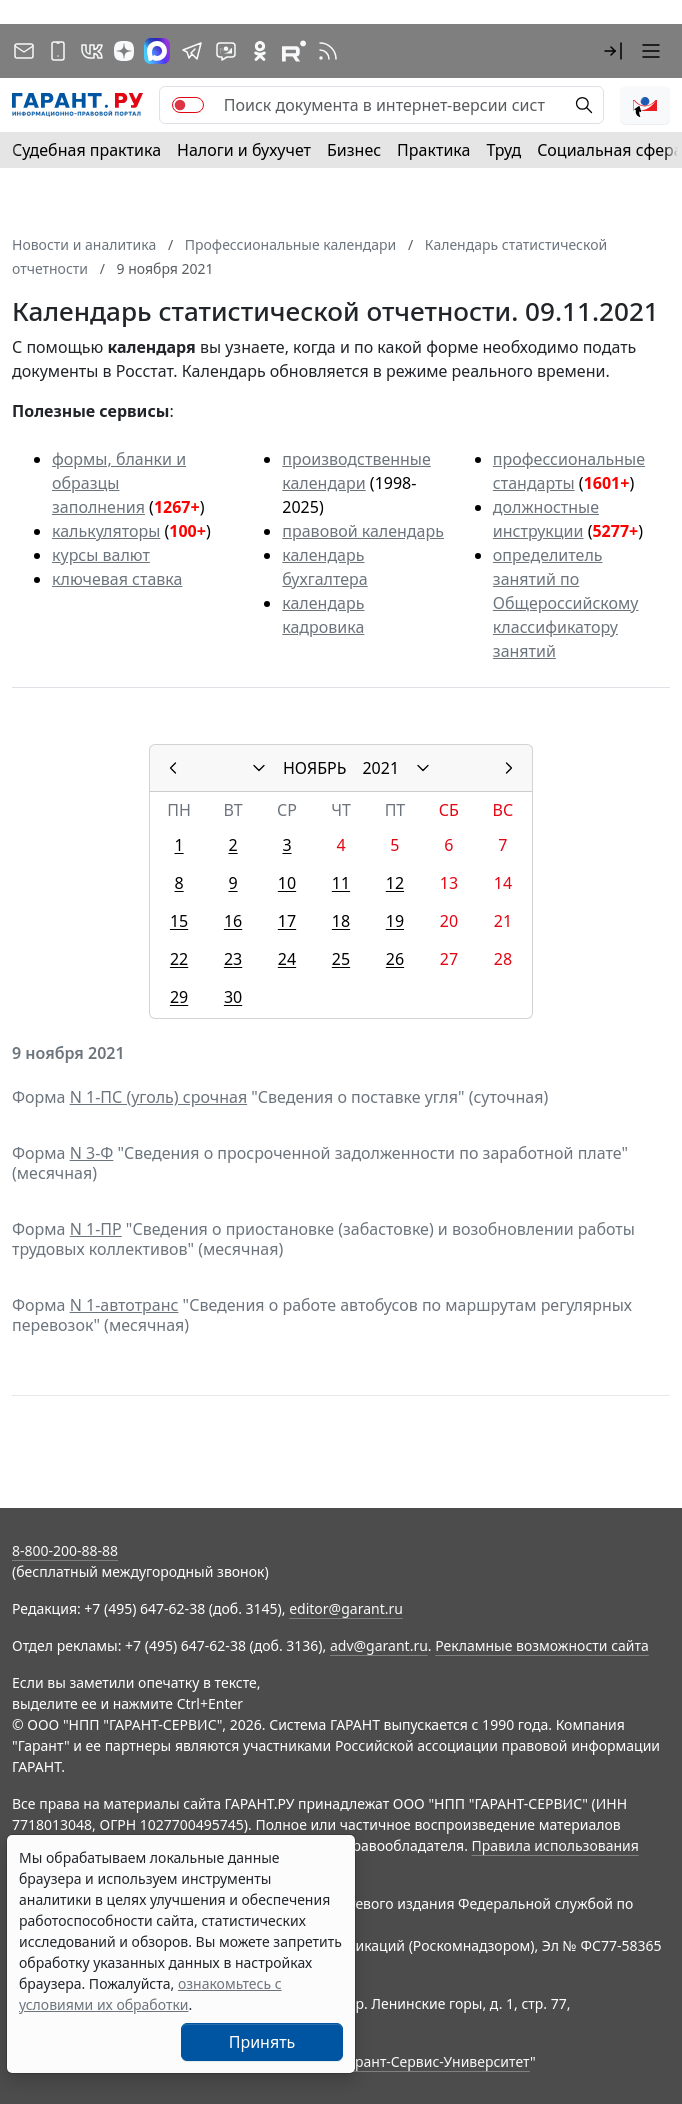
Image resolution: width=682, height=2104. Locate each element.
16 (233, 921)
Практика (433, 150)
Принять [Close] (262, 2042)
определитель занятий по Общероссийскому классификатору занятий (566, 603)
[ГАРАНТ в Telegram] (192, 51)
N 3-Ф (92, 1153)
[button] (613, 51)
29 (179, 997)
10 (287, 883)
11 (341, 883)
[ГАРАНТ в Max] (157, 51)
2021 (380, 768)
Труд (503, 150)
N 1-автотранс (124, 1305)
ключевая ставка (117, 579)
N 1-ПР (96, 1229)
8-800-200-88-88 (65, 1550)
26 (395, 959)
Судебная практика (86, 150)
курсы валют (101, 555)
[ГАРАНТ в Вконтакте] (92, 51)
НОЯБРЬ (315, 768)
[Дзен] (124, 51)
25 (341, 959)
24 (287, 959)
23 (233, 959)
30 (233, 997)
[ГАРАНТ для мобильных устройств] (58, 51)
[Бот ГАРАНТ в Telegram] (226, 51)
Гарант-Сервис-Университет (435, 2061)
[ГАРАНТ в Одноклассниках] (260, 51)
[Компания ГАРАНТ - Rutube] (294, 51)
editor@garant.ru (346, 1608)
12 (395, 883)
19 (395, 921)
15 (179, 921)
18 (341, 921)
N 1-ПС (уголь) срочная (158, 1097)
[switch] (188, 105)
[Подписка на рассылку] (24, 51)
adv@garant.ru (379, 1645)
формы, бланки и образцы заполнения (119, 483)
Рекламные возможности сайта (542, 1645)
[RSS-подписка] (328, 51)
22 (179, 959)
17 (287, 921)
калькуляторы (106, 531)
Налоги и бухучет (244, 150)
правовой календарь (363, 531)
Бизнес (354, 150)
